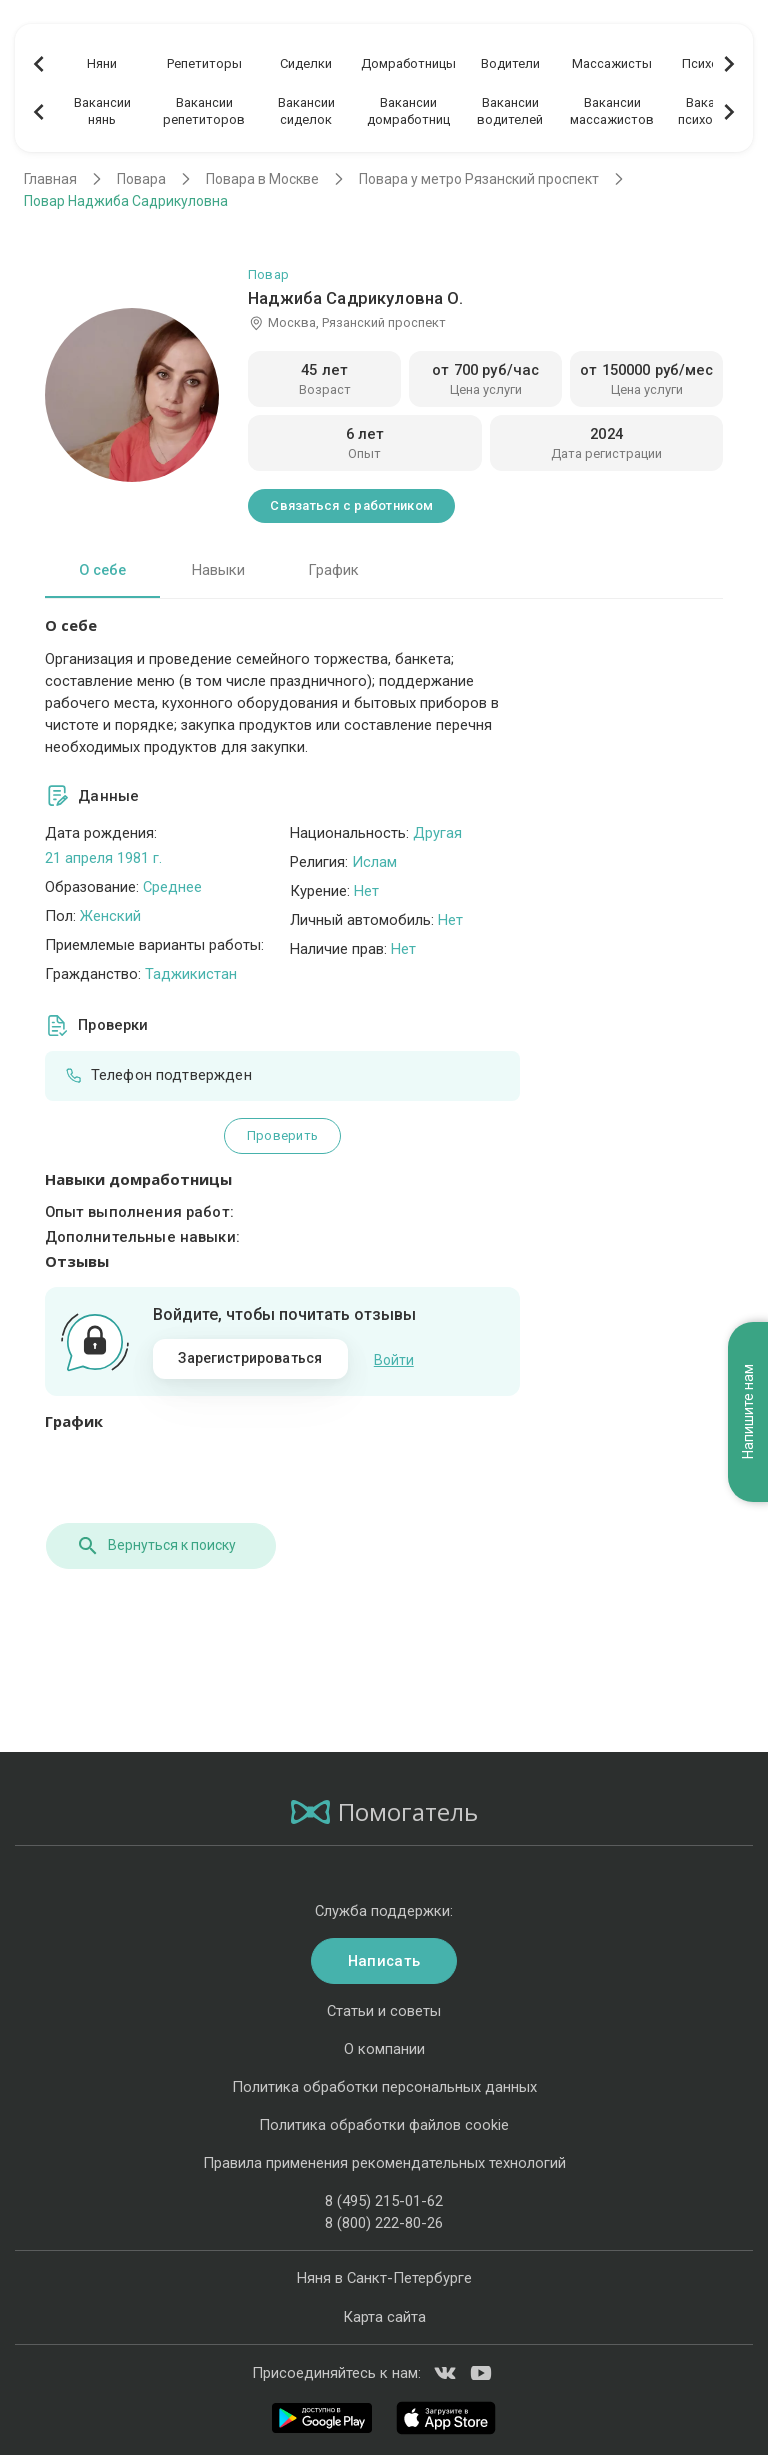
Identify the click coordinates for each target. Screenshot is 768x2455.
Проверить (282, 1135)
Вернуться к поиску (155, 1544)
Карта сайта (384, 2315)
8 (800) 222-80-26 (384, 2222)
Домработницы (408, 63)
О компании (384, 2047)
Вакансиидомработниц (408, 111)
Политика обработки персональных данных (384, 2085)
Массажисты (612, 63)
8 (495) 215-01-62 (384, 2200)
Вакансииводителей (510, 111)
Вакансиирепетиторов (204, 111)
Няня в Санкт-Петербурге (384, 2277)
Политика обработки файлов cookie (384, 2123)
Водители (510, 63)
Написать (384, 1959)
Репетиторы (204, 63)
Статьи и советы (384, 2009)
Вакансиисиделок (306, 111)
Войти (394, 1359)
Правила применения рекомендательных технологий (384, 2161)
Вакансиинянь (102, 111)
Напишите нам (748, 1383)
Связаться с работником (351, 505)
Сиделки (306, 63)
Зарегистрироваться (250, 1358)
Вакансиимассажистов (612, 111)
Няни (102, 63)
